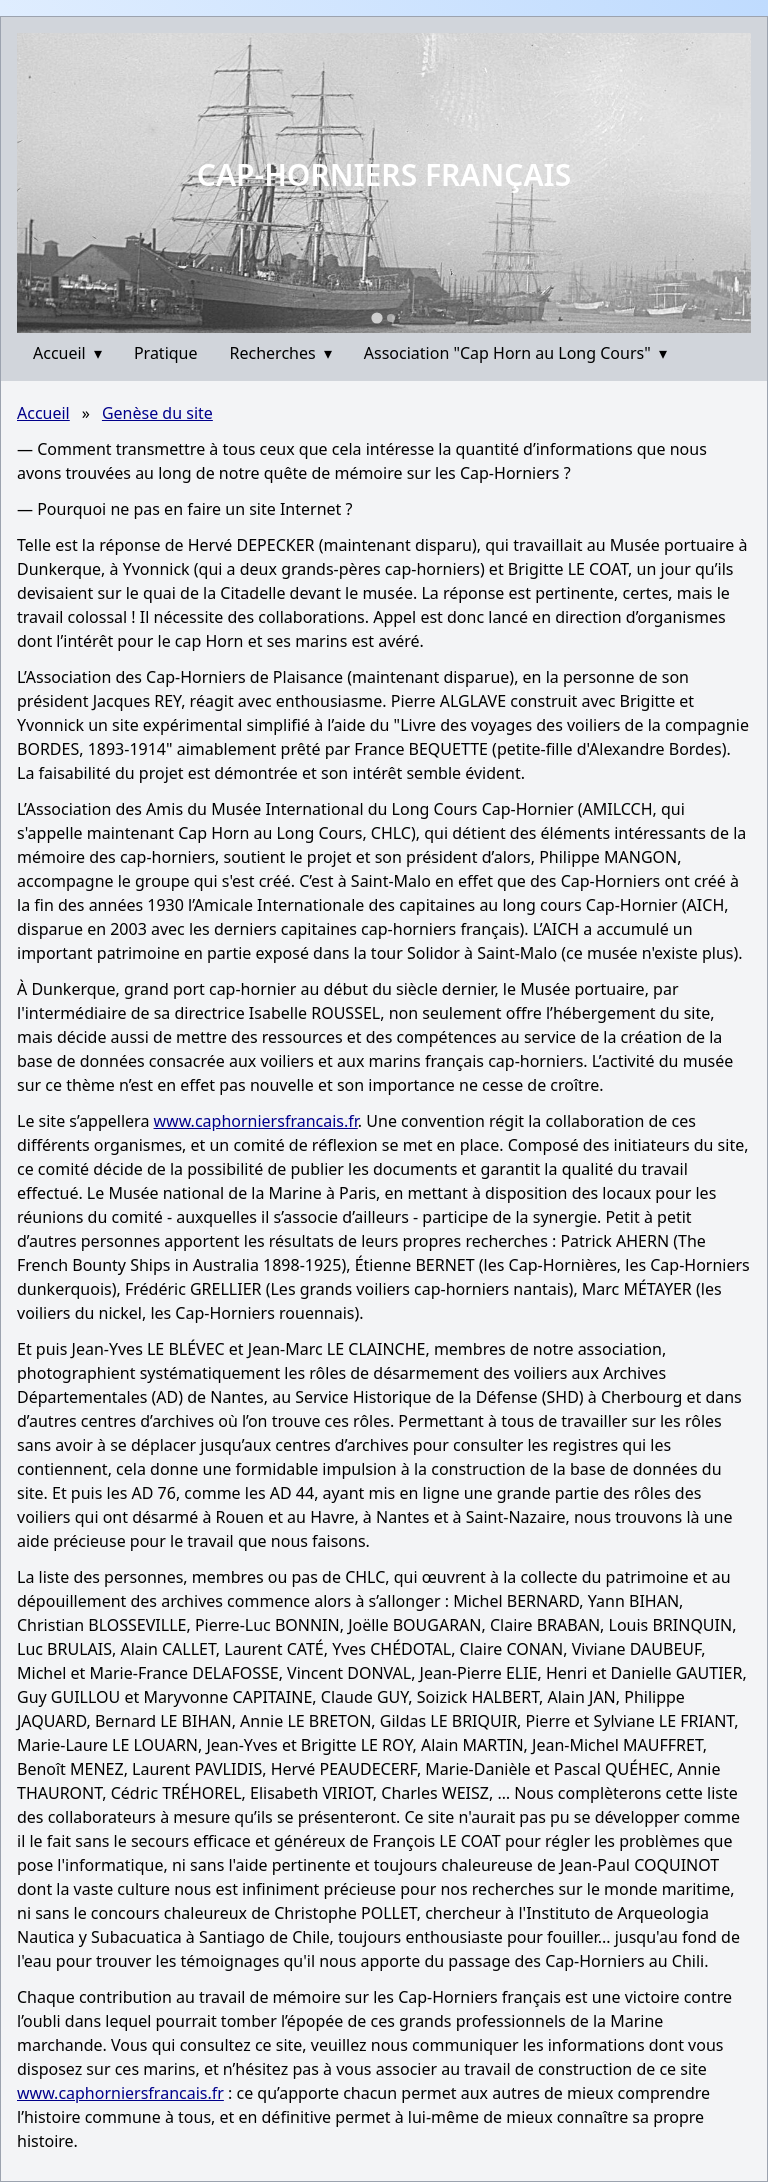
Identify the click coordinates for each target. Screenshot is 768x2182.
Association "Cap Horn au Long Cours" (515, 353)
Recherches (281, 353)
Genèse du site (157, 413)
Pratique (166, 353)
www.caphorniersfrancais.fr (256, 1121)
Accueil (67, 353)
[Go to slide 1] (376, 317)
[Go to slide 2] (391, 318)
